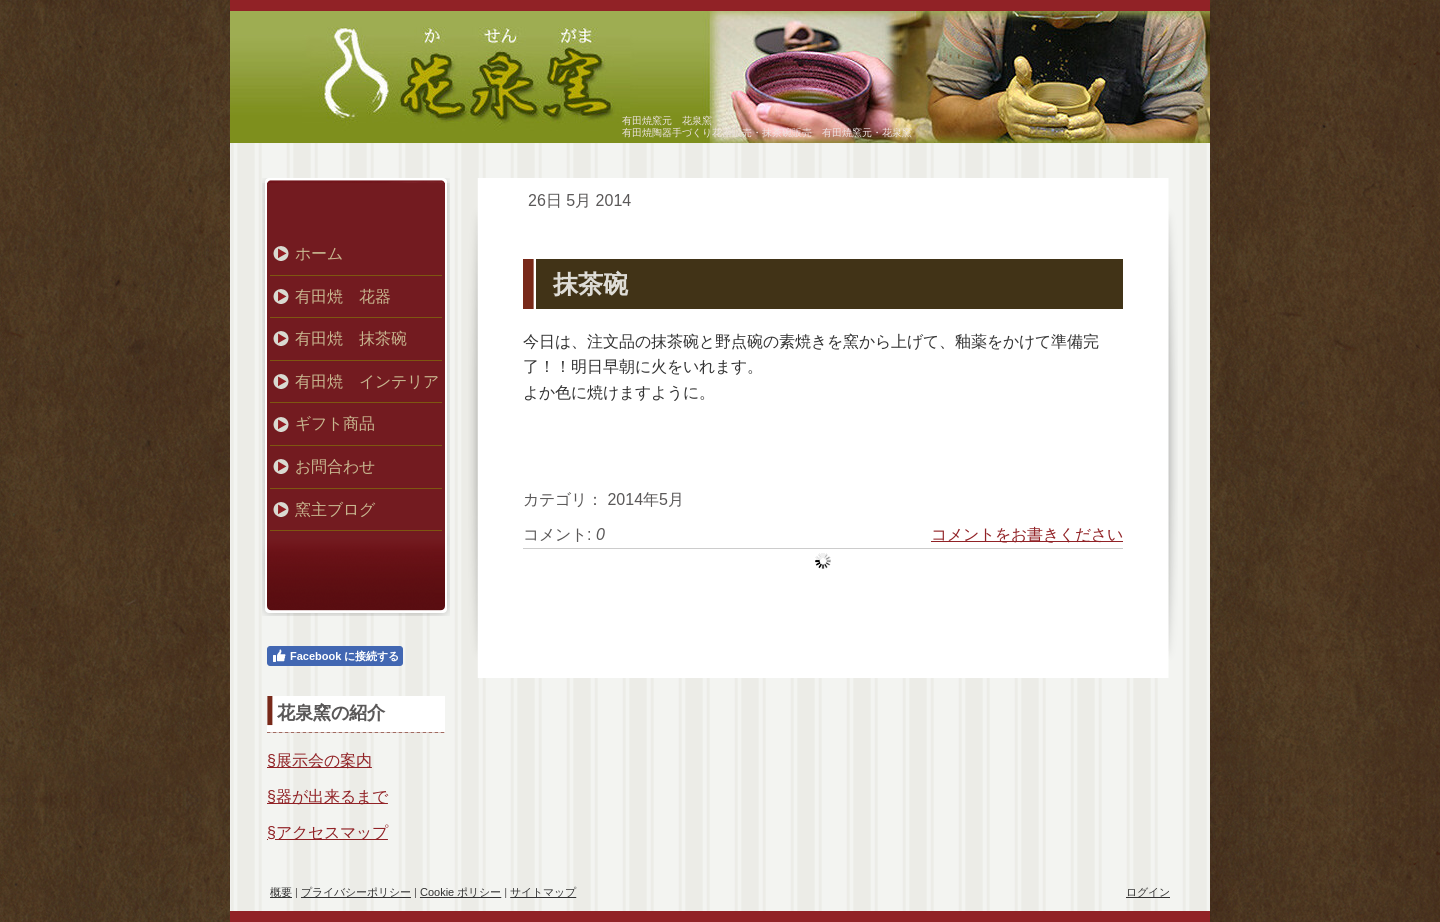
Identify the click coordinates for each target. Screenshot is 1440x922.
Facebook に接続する (335, 656)
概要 (281, 892)
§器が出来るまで (327, 796)
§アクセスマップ (327, 832)
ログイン (1148, 892)
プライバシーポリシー (356, 892)
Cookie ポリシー (460, 892)
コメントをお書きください (1027, 534)
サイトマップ (543, 892)
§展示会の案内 (319, 760)
